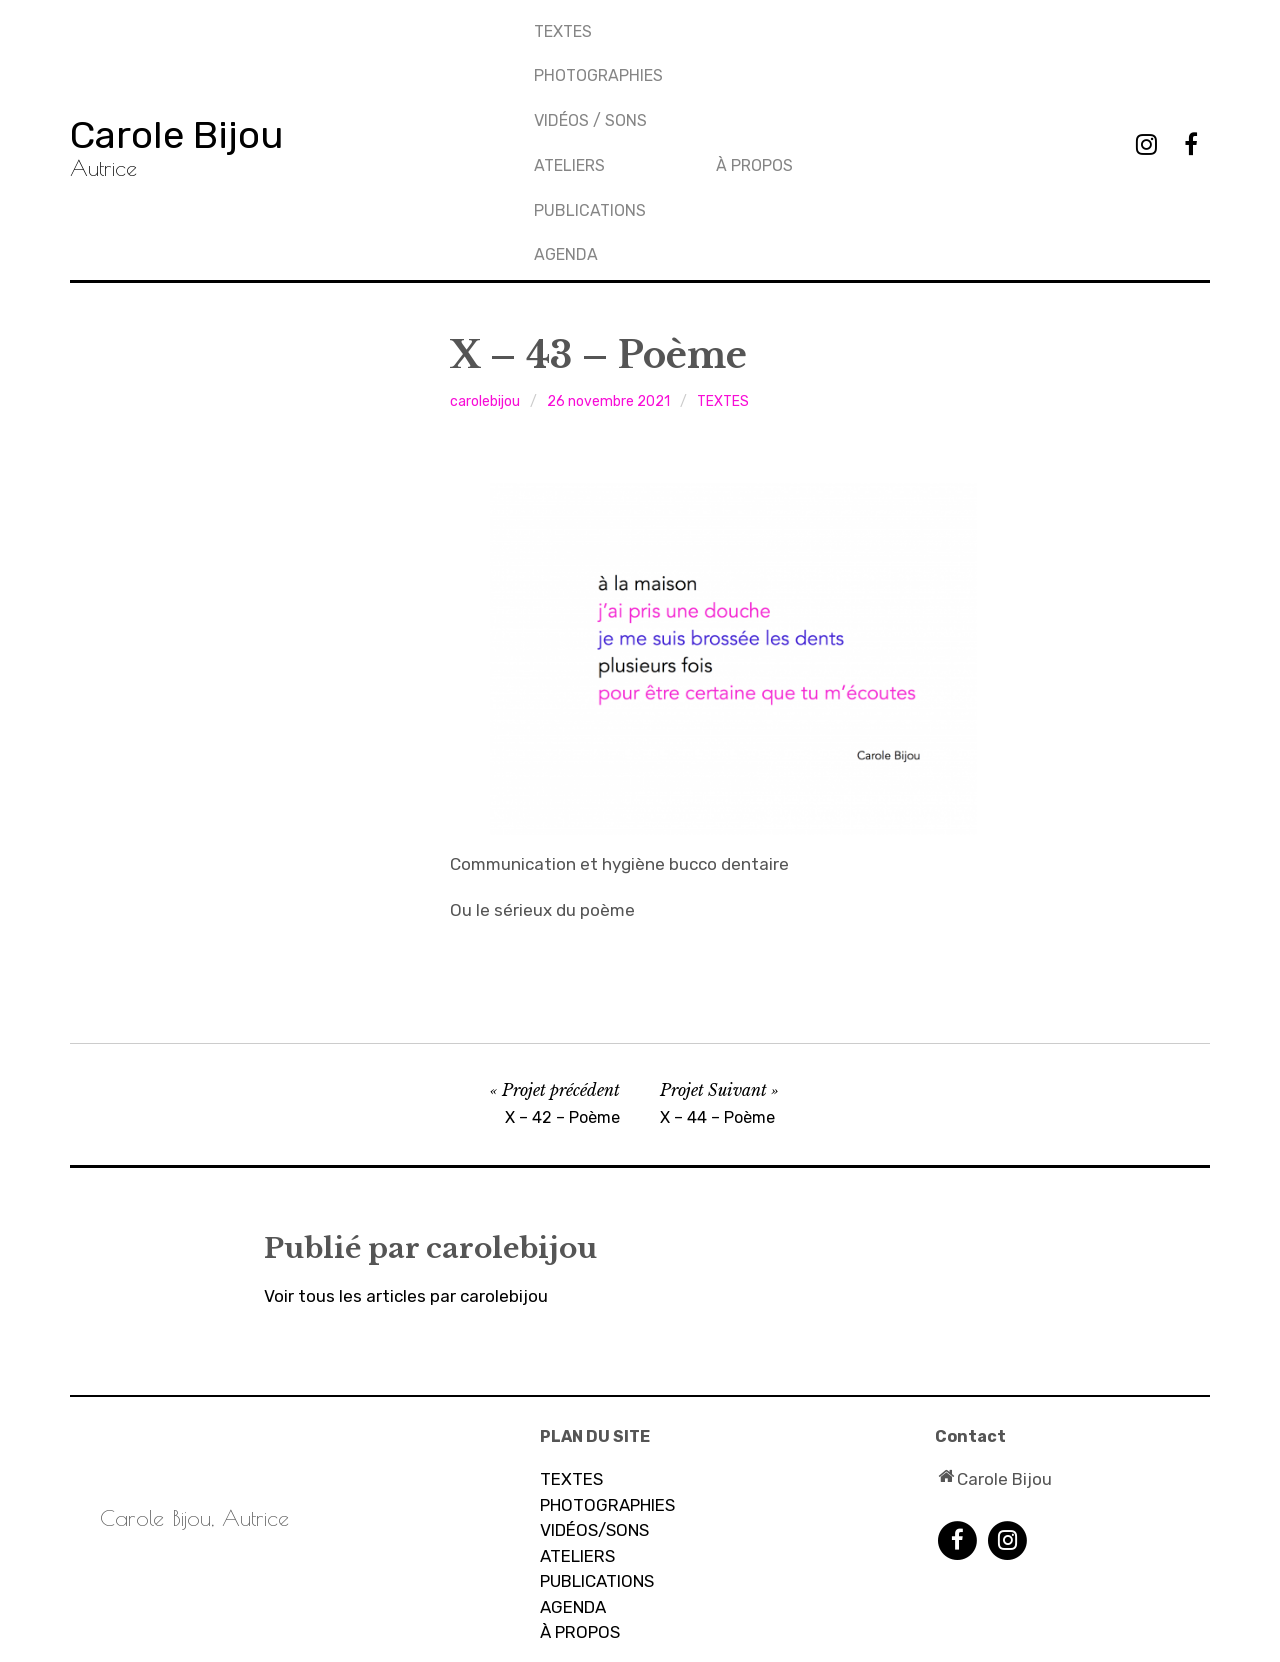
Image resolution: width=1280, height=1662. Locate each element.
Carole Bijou (204, 54)
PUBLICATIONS (774, 58)
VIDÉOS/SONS (594, 1374)
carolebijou (485, 245)
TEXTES (564, 25)
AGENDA (750, 92)
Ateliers (753, 25)
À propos (938, 25)
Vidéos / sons (591, 92)
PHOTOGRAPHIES (599, 58)
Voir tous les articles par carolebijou (406, 1140)
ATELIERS (577, 1400)
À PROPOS (580, 1476)
